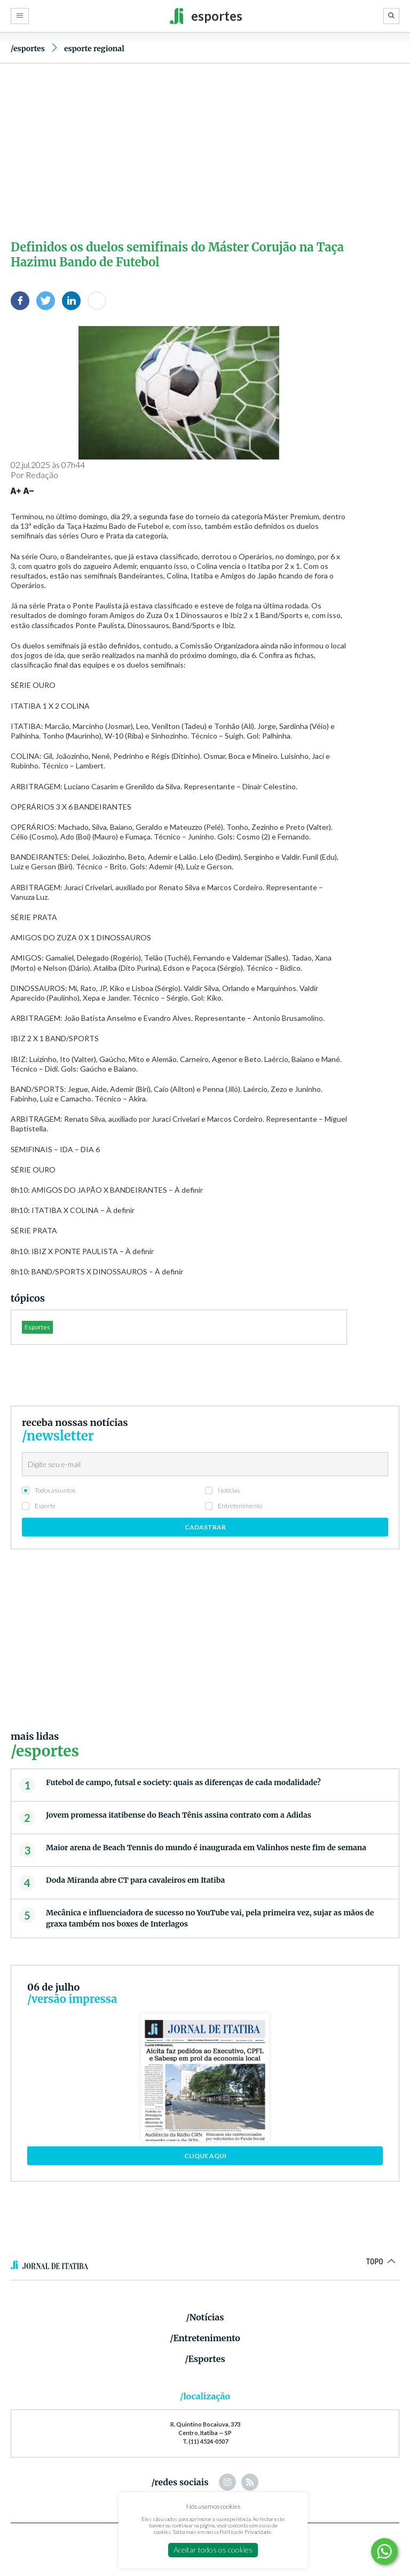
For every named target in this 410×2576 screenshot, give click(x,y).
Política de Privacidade (245, 2532)
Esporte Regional (94, 48)
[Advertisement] (205, 149)
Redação (42, 475)
